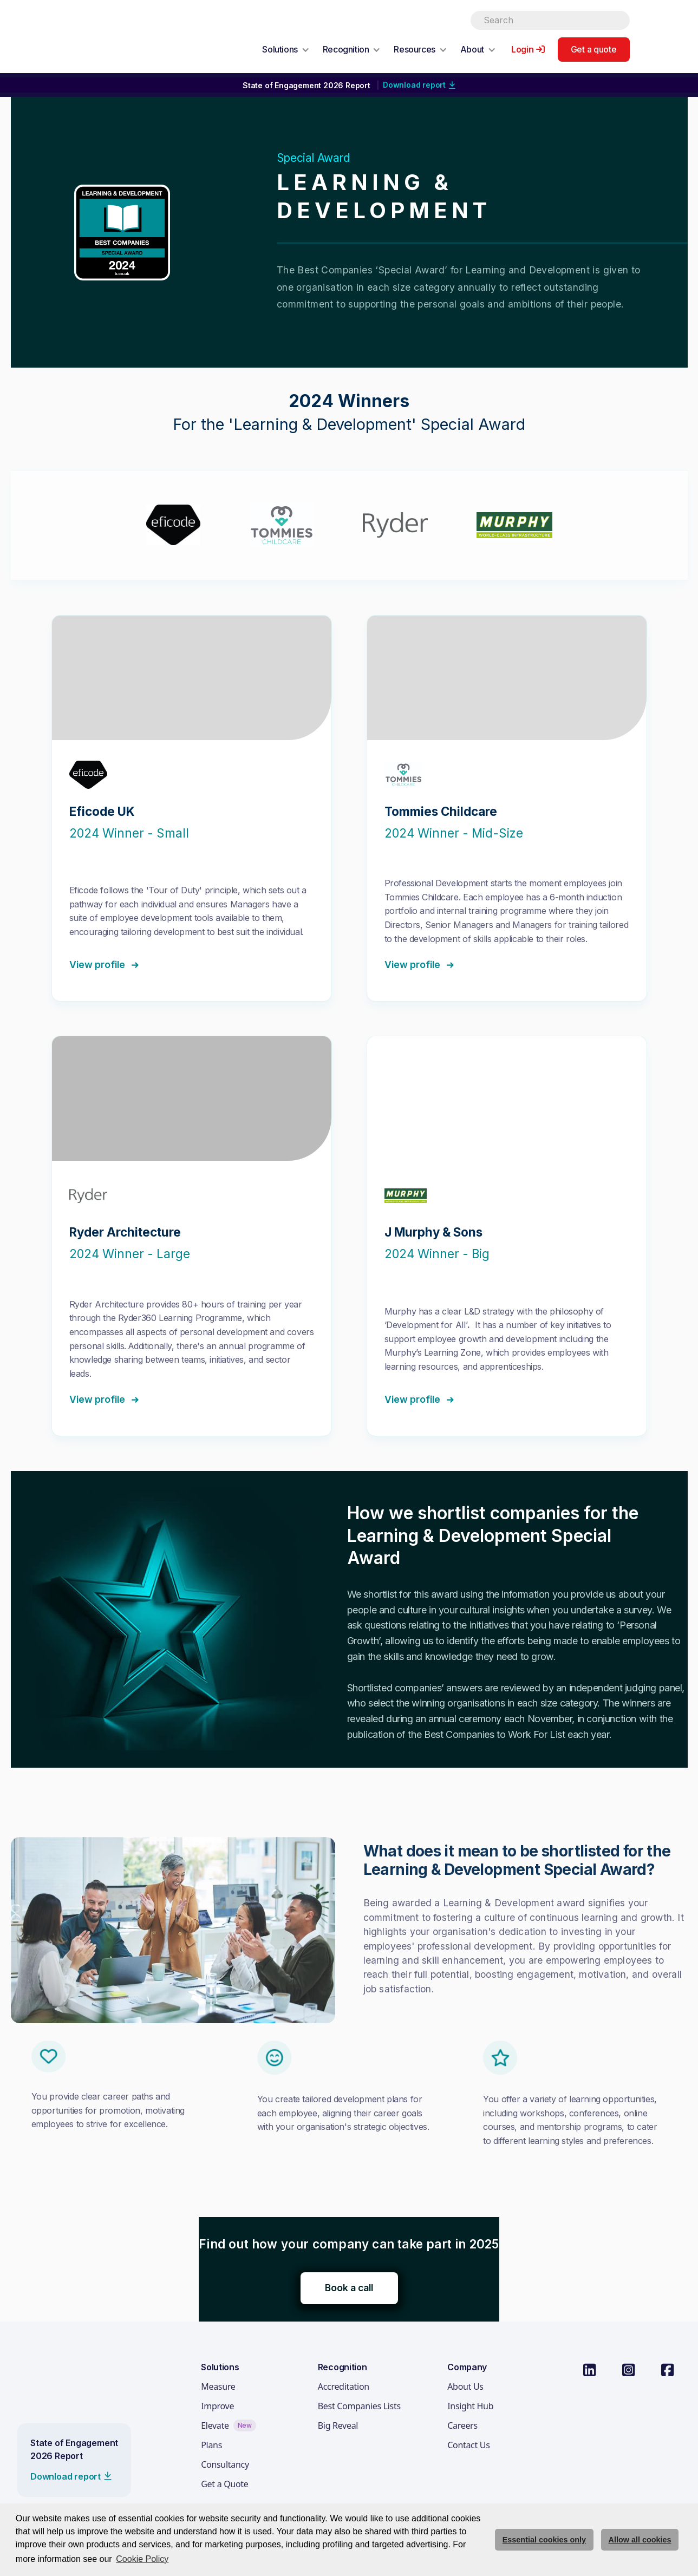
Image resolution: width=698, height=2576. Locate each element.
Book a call (349, 2287)
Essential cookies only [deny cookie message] (544, 2539)
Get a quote (594, 49)
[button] (285, 49)
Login (522, 49)
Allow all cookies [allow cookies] (640, 2539)
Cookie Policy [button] (142, 2559)
